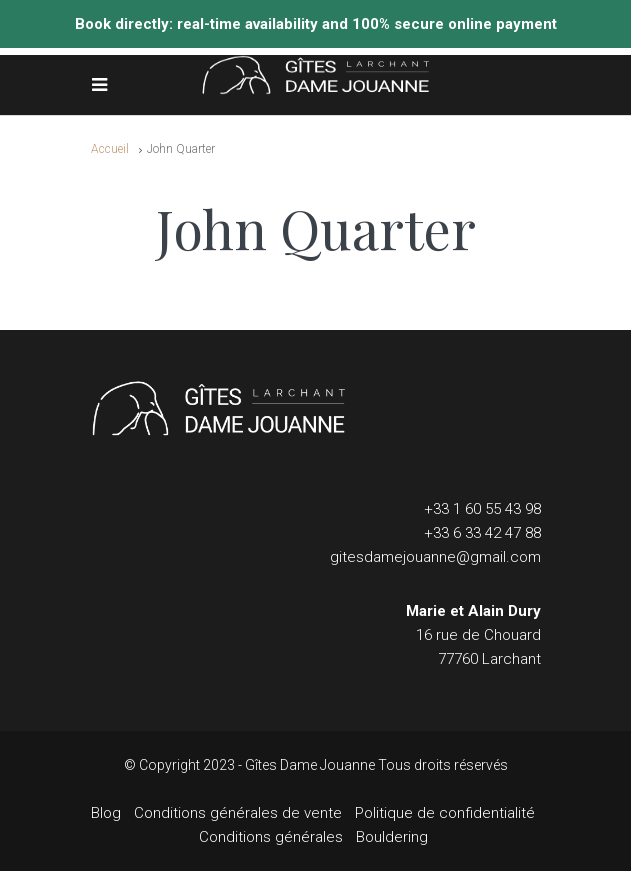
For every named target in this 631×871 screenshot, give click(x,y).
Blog (106, 813)
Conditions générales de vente (238, 813)
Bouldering (392, 837)
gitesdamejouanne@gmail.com (435, 557)
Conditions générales (271, 837)
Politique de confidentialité (445, 813)
